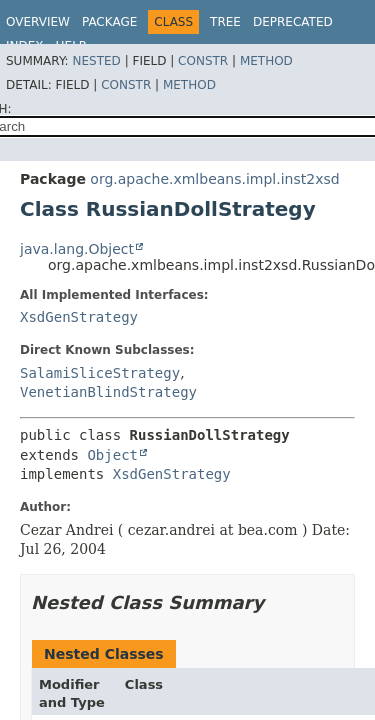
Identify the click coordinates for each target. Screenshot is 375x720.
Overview (38, 22)
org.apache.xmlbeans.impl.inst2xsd (214, 179)
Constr (203, 61)
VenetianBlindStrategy (108, 392)
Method (266, 61)
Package (109, 22)
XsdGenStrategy (79, 317)
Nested (96, 61)
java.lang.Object (77, 249)
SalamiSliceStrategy (100, 373)
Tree (225, 22)
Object (112, 455)
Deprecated (293, 22)
